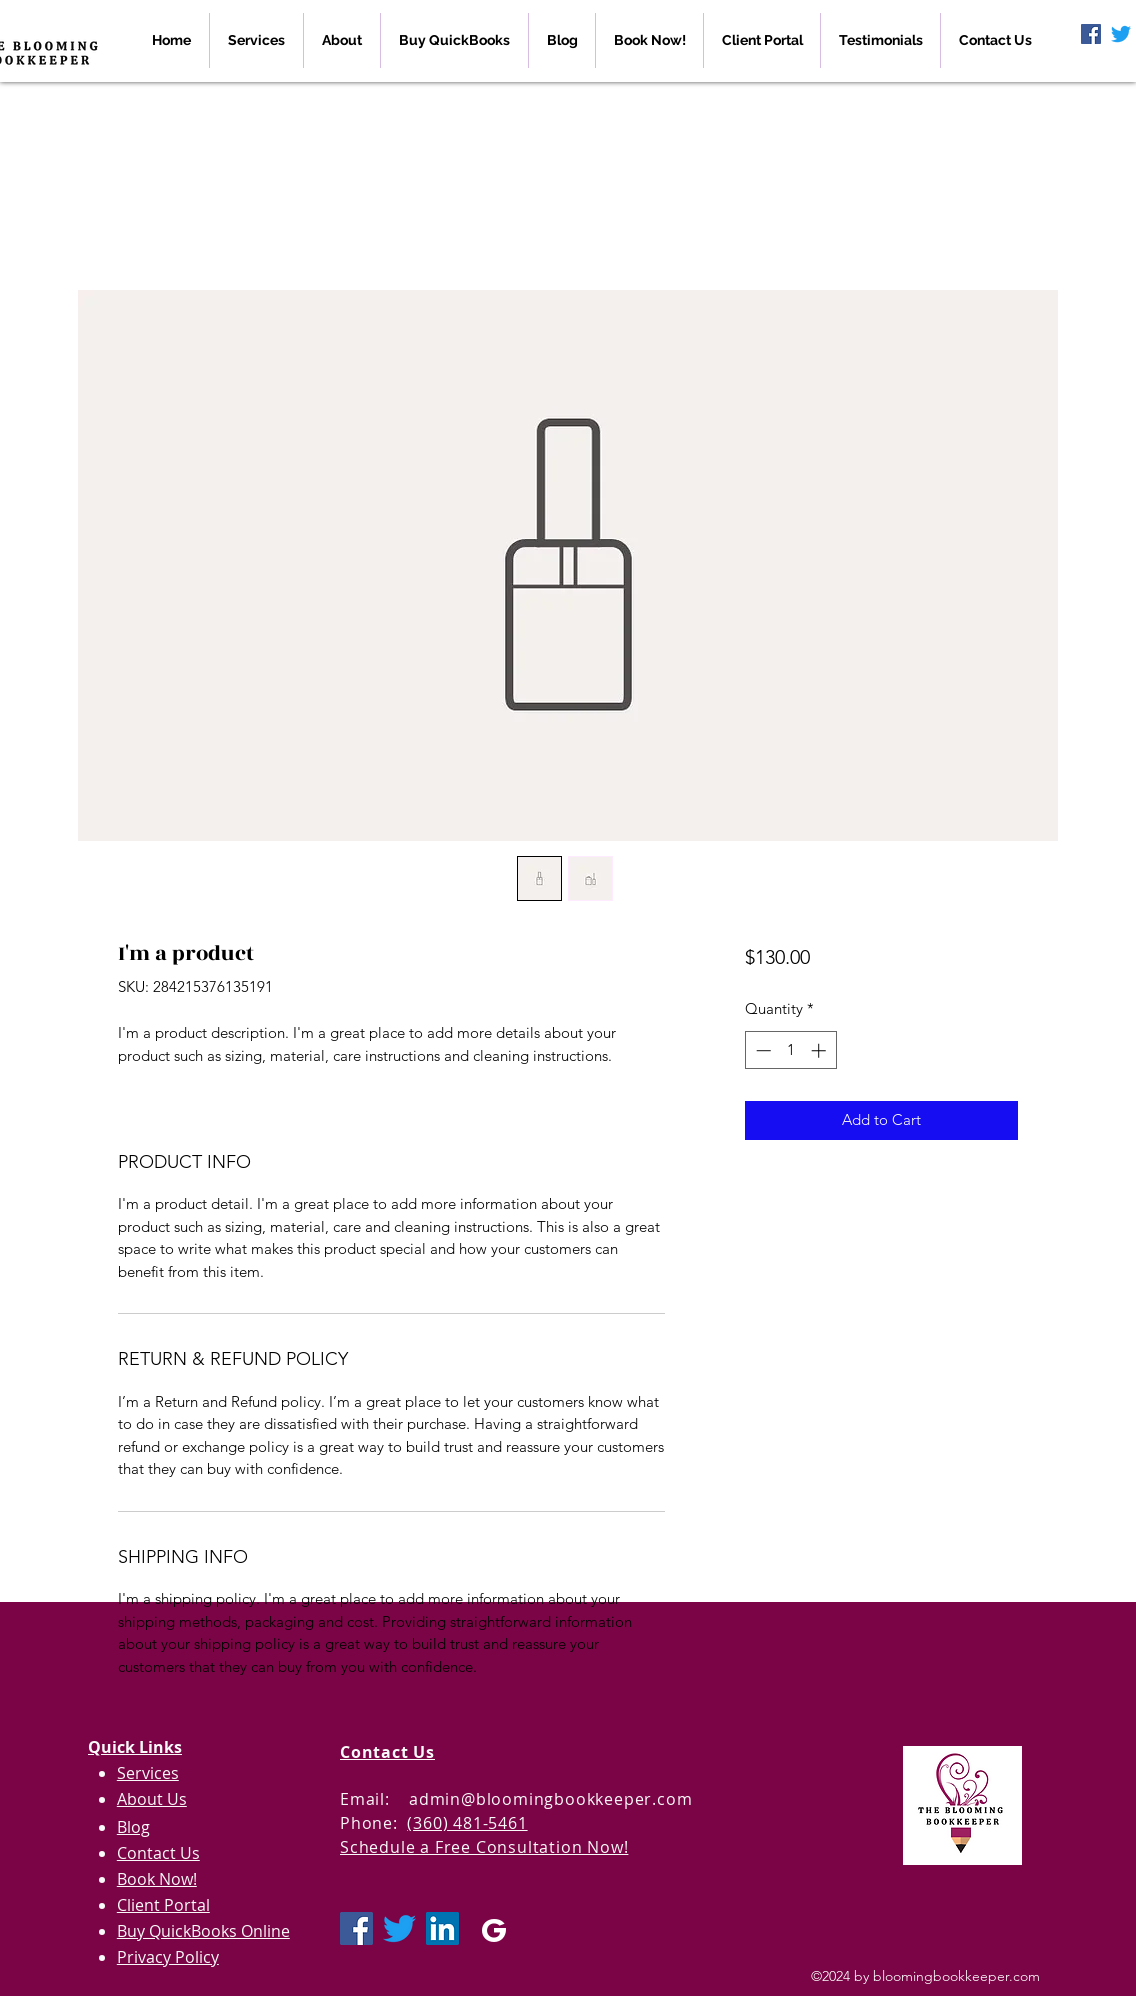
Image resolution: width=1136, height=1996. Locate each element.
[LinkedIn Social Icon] (442, 1928)
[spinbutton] (790, 1050)
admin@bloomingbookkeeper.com (550, 1799)
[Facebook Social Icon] (1091, 34)
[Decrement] (761, 1050)
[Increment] (820, 1050)
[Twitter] (1121, 34)
